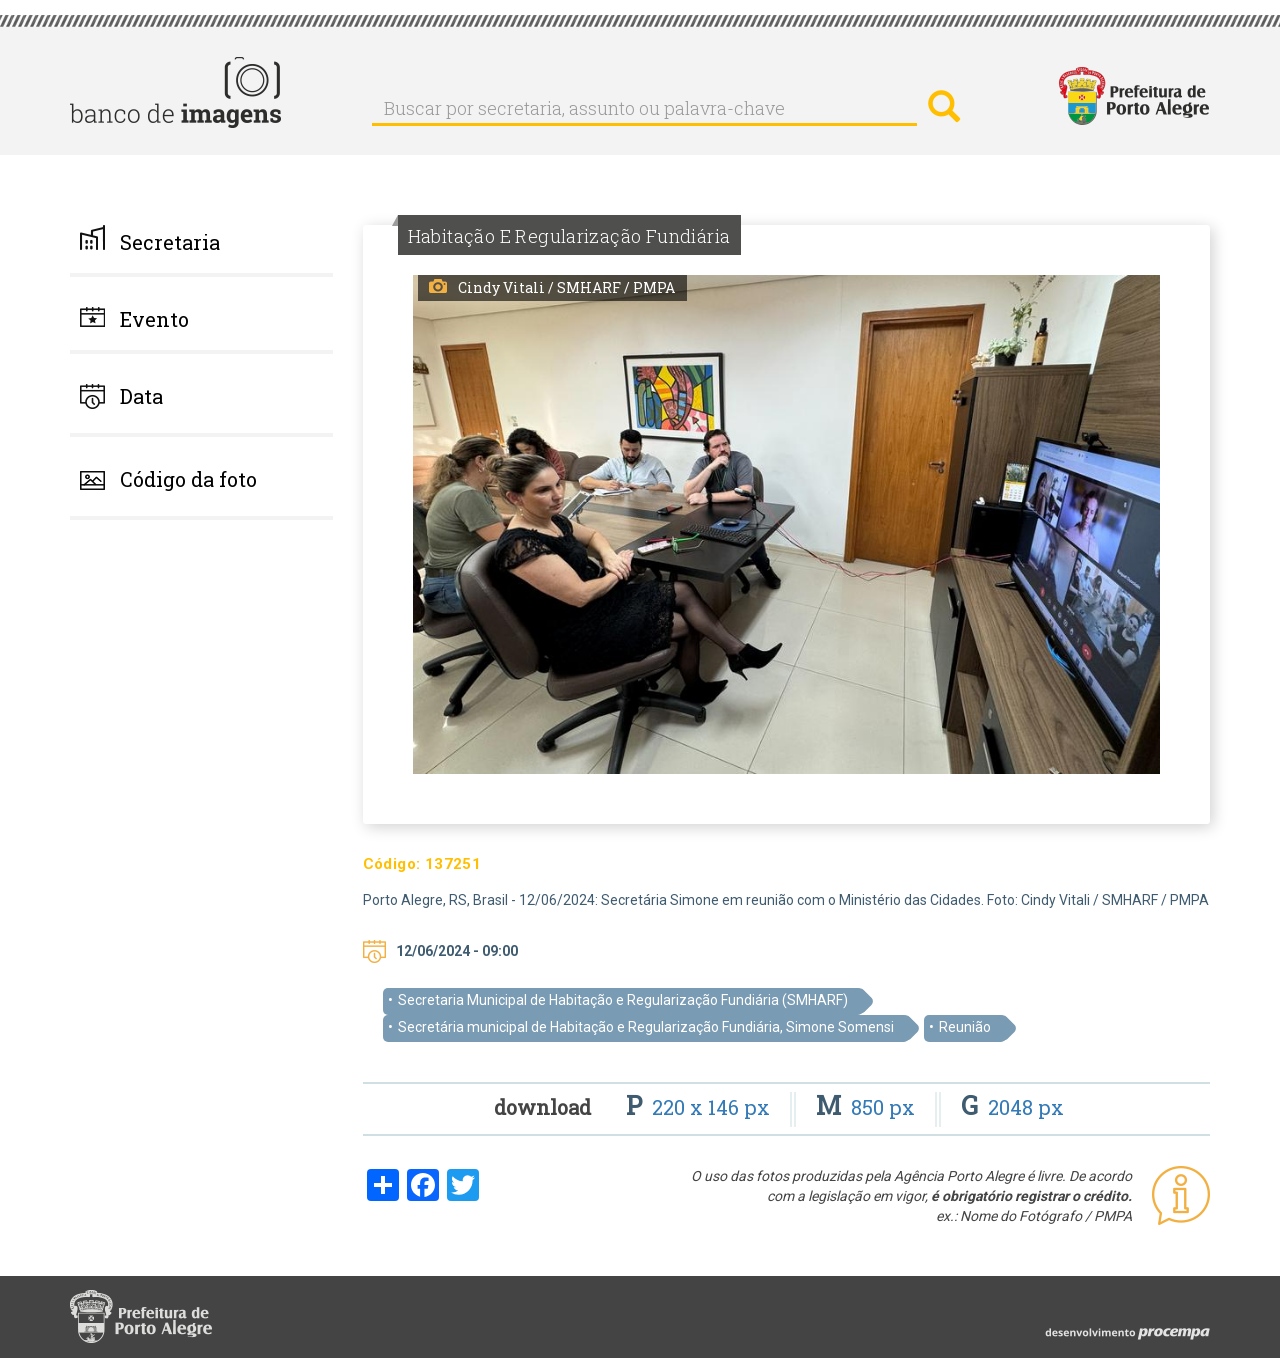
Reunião (965, 1027)
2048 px (1012, 1107)
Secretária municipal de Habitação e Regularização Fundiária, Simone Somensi (646, 1027)
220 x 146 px (700, 1107)
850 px (868, 1107)
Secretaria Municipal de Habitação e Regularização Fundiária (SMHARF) (623, 1000)
